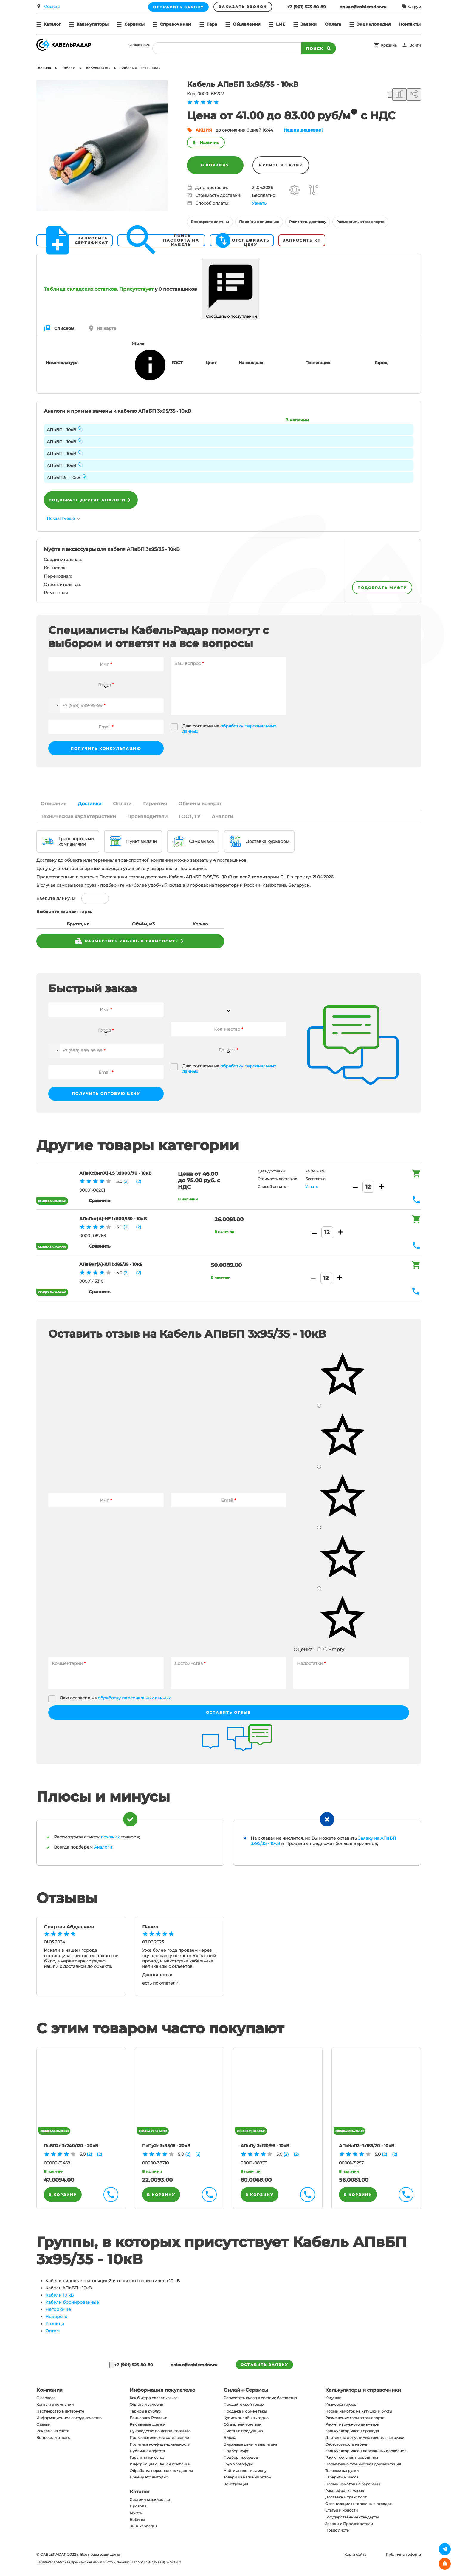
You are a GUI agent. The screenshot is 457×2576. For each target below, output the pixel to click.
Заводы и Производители (349, 2523)
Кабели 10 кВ (59, 2295)
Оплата (333, 24)
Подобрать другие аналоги (91, 500)
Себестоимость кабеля (346, 2444)
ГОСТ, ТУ (189, 816)
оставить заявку (264, 2364)
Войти (415, 45)
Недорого (56, 2316)
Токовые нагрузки (342, 2470)
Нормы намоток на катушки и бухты (358, 2411)
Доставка (90, 803)
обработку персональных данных (134, 1698)
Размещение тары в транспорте (354, 2418)
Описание (53, 803)
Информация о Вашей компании (160, 2464)
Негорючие (58, 2309)
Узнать (259, 203)
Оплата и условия (146, 2404)
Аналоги (222, 816)
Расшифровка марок (344, 2490)
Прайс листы (337, 2530)
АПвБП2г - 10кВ (63, 477)
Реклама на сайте (52, 2431)
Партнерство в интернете (60, 2411)
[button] (54, 705)
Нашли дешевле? (303, 130)
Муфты (136, 2513)
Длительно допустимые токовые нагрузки (364, 2437)
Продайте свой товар (244, 2404)
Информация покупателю (162, 2390)
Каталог (140, 2492)
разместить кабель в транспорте (130, 941)
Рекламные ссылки (147, 2424)
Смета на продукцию (243, 2431)
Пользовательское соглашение (159, 2437)
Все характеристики (210, 222)
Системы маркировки (150, 2499)
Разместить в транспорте (360, 222)
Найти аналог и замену (245, 2470)
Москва (51, 6)
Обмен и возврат (200, 803)
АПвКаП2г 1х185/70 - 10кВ (366, 2145)
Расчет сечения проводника (351, 2457)
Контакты (410, 24)
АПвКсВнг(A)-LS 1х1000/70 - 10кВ (115, 1173)
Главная (43, 68)
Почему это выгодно (149, 2477)
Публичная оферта (147, 2451)
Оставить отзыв (228, 1712)
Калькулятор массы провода (352, 2431)
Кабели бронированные (72, 2302)
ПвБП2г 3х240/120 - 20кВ (71, 2145)
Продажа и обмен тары (245, 2411)
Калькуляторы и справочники (363, 2390)
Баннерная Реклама (148, 2418)
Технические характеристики (78, 816)
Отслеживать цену (241, 240)
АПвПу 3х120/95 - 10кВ (265, 2145)
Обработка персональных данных (161, 2470)
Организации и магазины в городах (358, 2503)
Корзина (389, 45)
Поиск (318, 48)
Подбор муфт (236, 2451)
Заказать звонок (243, 6)
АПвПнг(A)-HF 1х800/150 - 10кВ (113, 1218)
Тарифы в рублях (145, 2411)
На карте (102, 328)
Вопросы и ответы (53, 2437)
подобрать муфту (382, 587)
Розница (54, 2323)
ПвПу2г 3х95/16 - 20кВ (166, 2145)
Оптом (52, 2331)
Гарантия (155, 803)
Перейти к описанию (259, 222)
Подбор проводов (241, 2457)
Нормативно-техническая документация (363, 2464)
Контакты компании (55, 2404)
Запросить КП (302, 240)
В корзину (215, 165)
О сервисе (45, 2398)
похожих (110, 1837)
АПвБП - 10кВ (61, 429)
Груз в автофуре (238, 2464)
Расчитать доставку (307, 222)
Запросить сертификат (74, 240)
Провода (138, 2506)
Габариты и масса (341, 2477)
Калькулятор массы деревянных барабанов (365, 2451)
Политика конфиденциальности (160, 2444)
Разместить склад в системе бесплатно (260, 2398)
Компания (49, 2390)
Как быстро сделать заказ (153, 2398)
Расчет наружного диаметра (352, 2424)
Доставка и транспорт (346, 2497)
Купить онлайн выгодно (246, 2418)
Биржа (230, 2437)
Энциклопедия (143, 2526)
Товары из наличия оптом (247, 2477)
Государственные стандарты (352, 2517)
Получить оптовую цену (106, 1093)
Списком (59, 328)
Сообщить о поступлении (230, 289)
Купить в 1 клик (281, 165)
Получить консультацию (106, 748)
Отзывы (43, 2424)
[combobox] (106, 681)
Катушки (333, 2398)
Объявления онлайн (242, 2424)
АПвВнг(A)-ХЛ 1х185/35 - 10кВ (110, 1264)
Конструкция (236, 2484)
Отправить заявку (178, 7)
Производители (147, 816)
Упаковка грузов (340, 2404)
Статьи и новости (341, 2510)
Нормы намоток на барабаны (352, 2484)
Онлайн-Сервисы (246, 2390)
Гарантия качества (147, 2457)
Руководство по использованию (160, 2431)
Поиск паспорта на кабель (160, 240)
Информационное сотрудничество (69, 2418)
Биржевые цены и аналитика (250, 2444)
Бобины (137, 2519)
